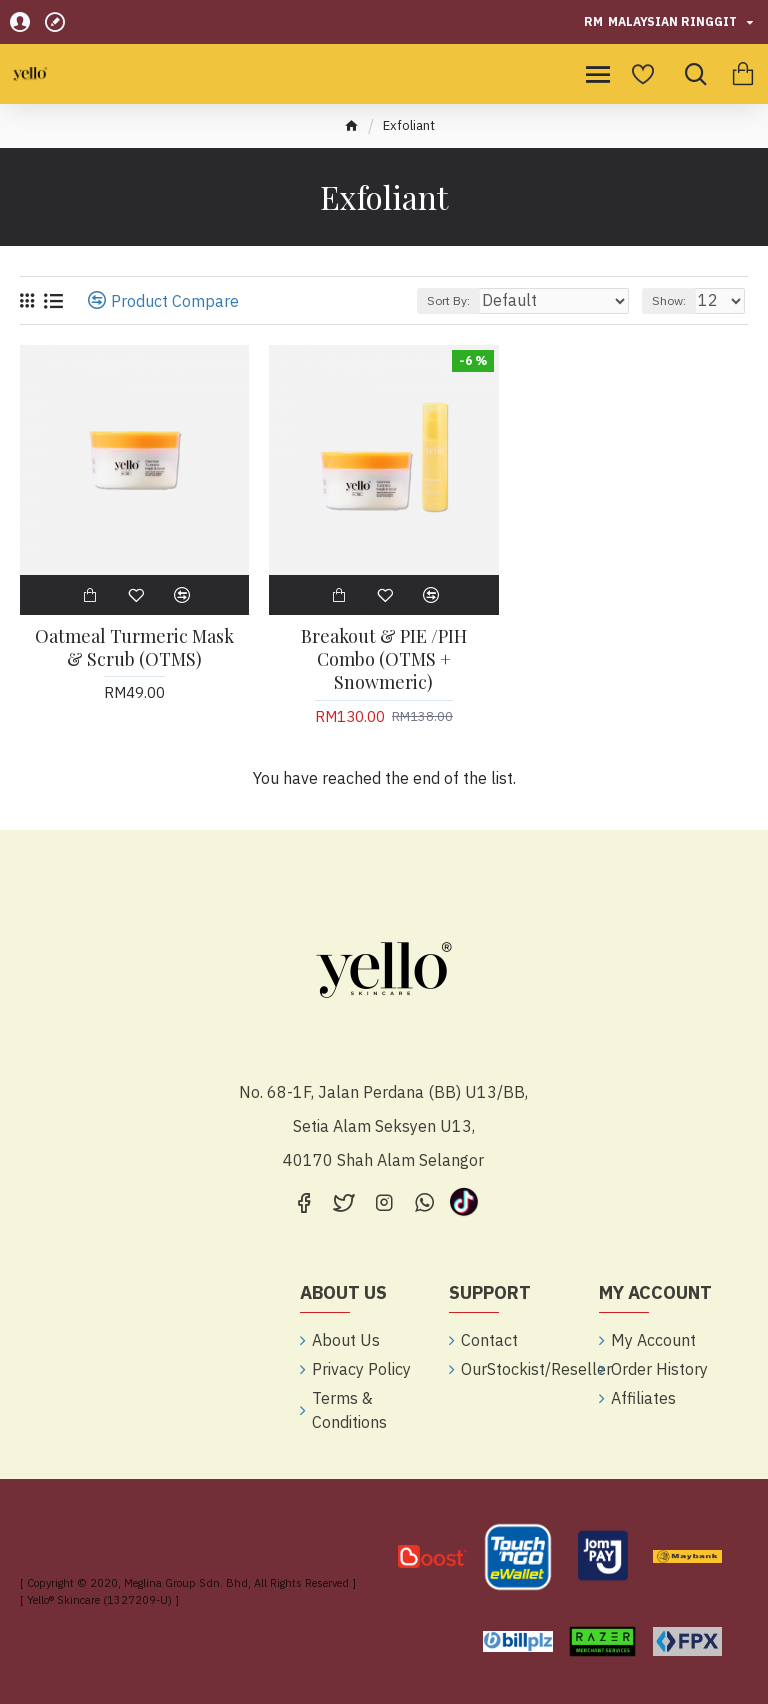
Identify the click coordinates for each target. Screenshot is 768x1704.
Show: (669, 300)
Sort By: (448, 300)
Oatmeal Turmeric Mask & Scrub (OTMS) (134, 648)
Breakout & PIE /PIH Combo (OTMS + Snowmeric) (384, 660)
